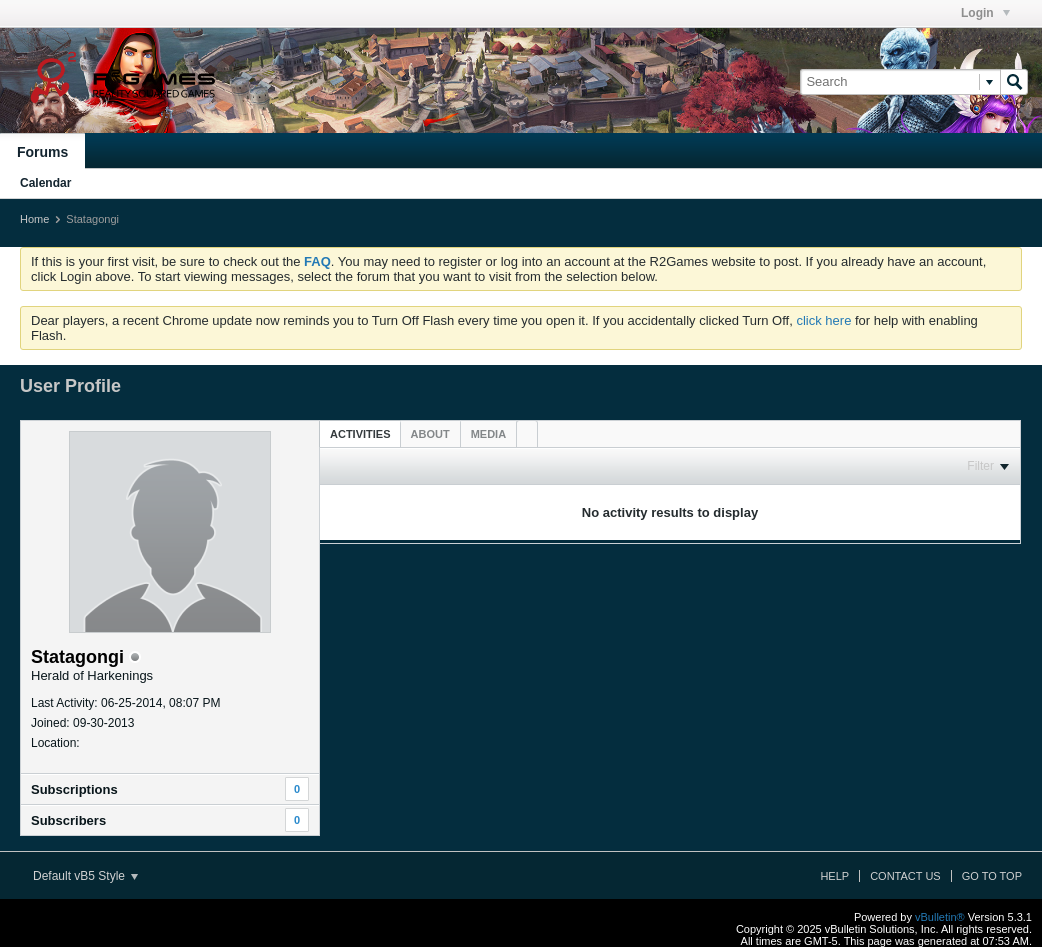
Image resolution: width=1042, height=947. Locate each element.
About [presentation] (430, 434)
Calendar (45, 183)
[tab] (360, 433)
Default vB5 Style (85, 876)
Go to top (992, 876)
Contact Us (905, 876)
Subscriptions (74, 789)
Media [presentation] (488, 434)
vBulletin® (940, 917)
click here (823, 320)
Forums (42, 152)
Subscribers (68, 820)
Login (985, 13)
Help (834, 876)
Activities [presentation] (360, 434)
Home (34, 219)
